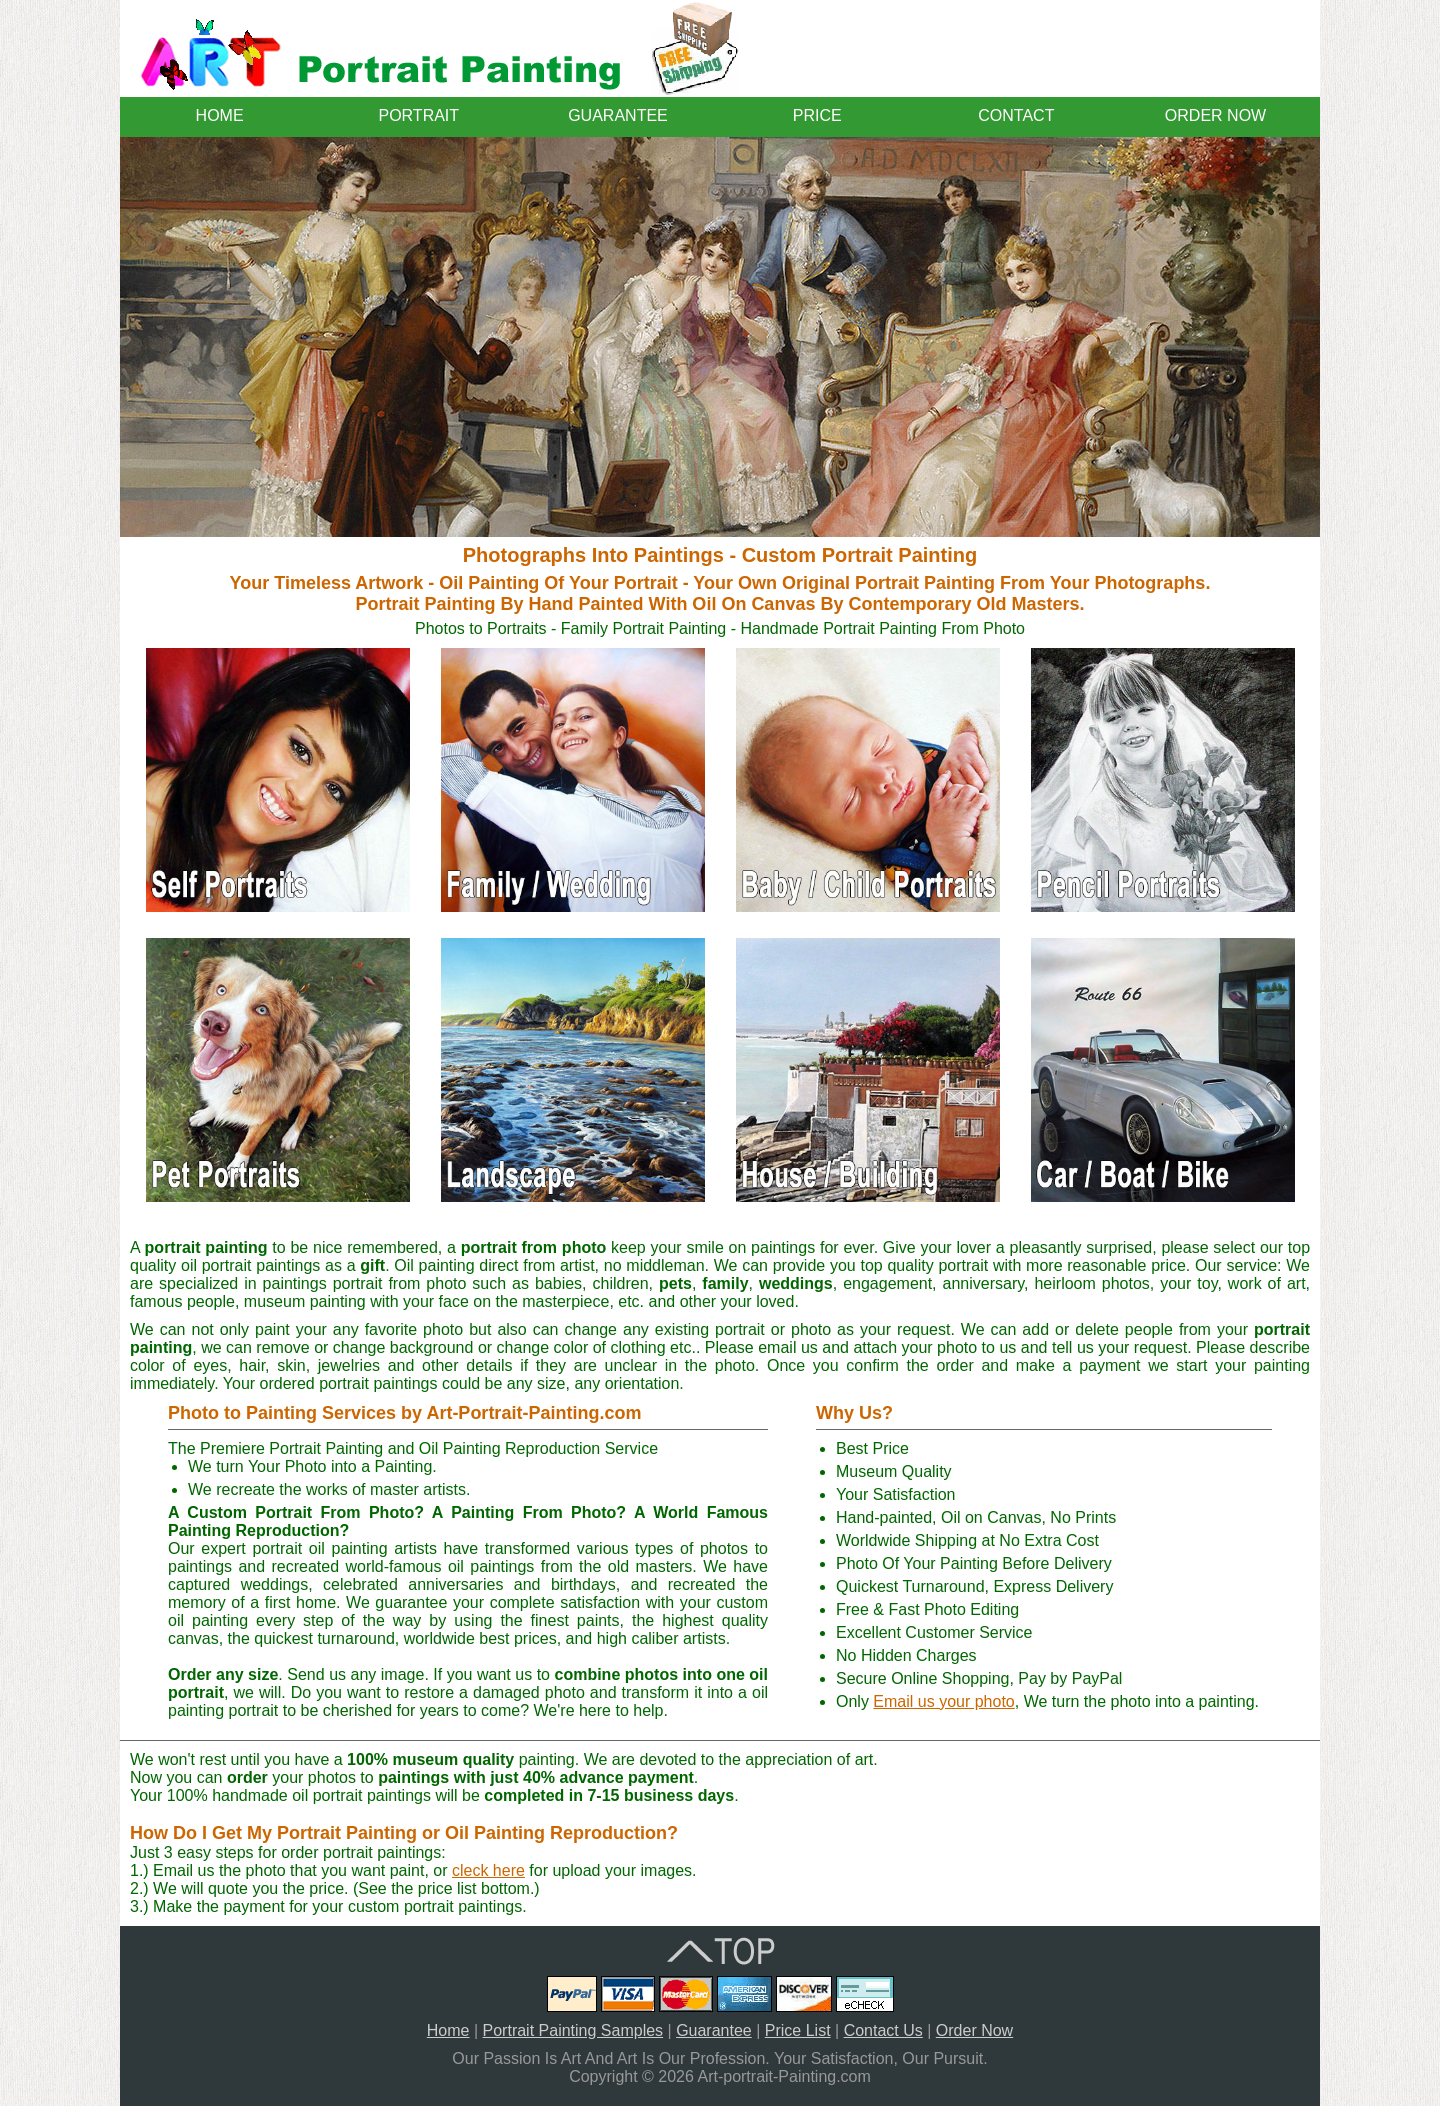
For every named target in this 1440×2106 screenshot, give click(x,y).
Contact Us (883, 2030)
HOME (220, 115)
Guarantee (714, 2030)
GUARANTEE (618, 115)
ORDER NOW (1215, 115)
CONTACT (1016, 115)
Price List (798, 2030)
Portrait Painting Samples (573, 2030)
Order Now (974, 2030)
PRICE (817, 115)
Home (448, 2030)
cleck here (488, 1870)
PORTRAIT (418, 115)
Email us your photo (943, 1701)
